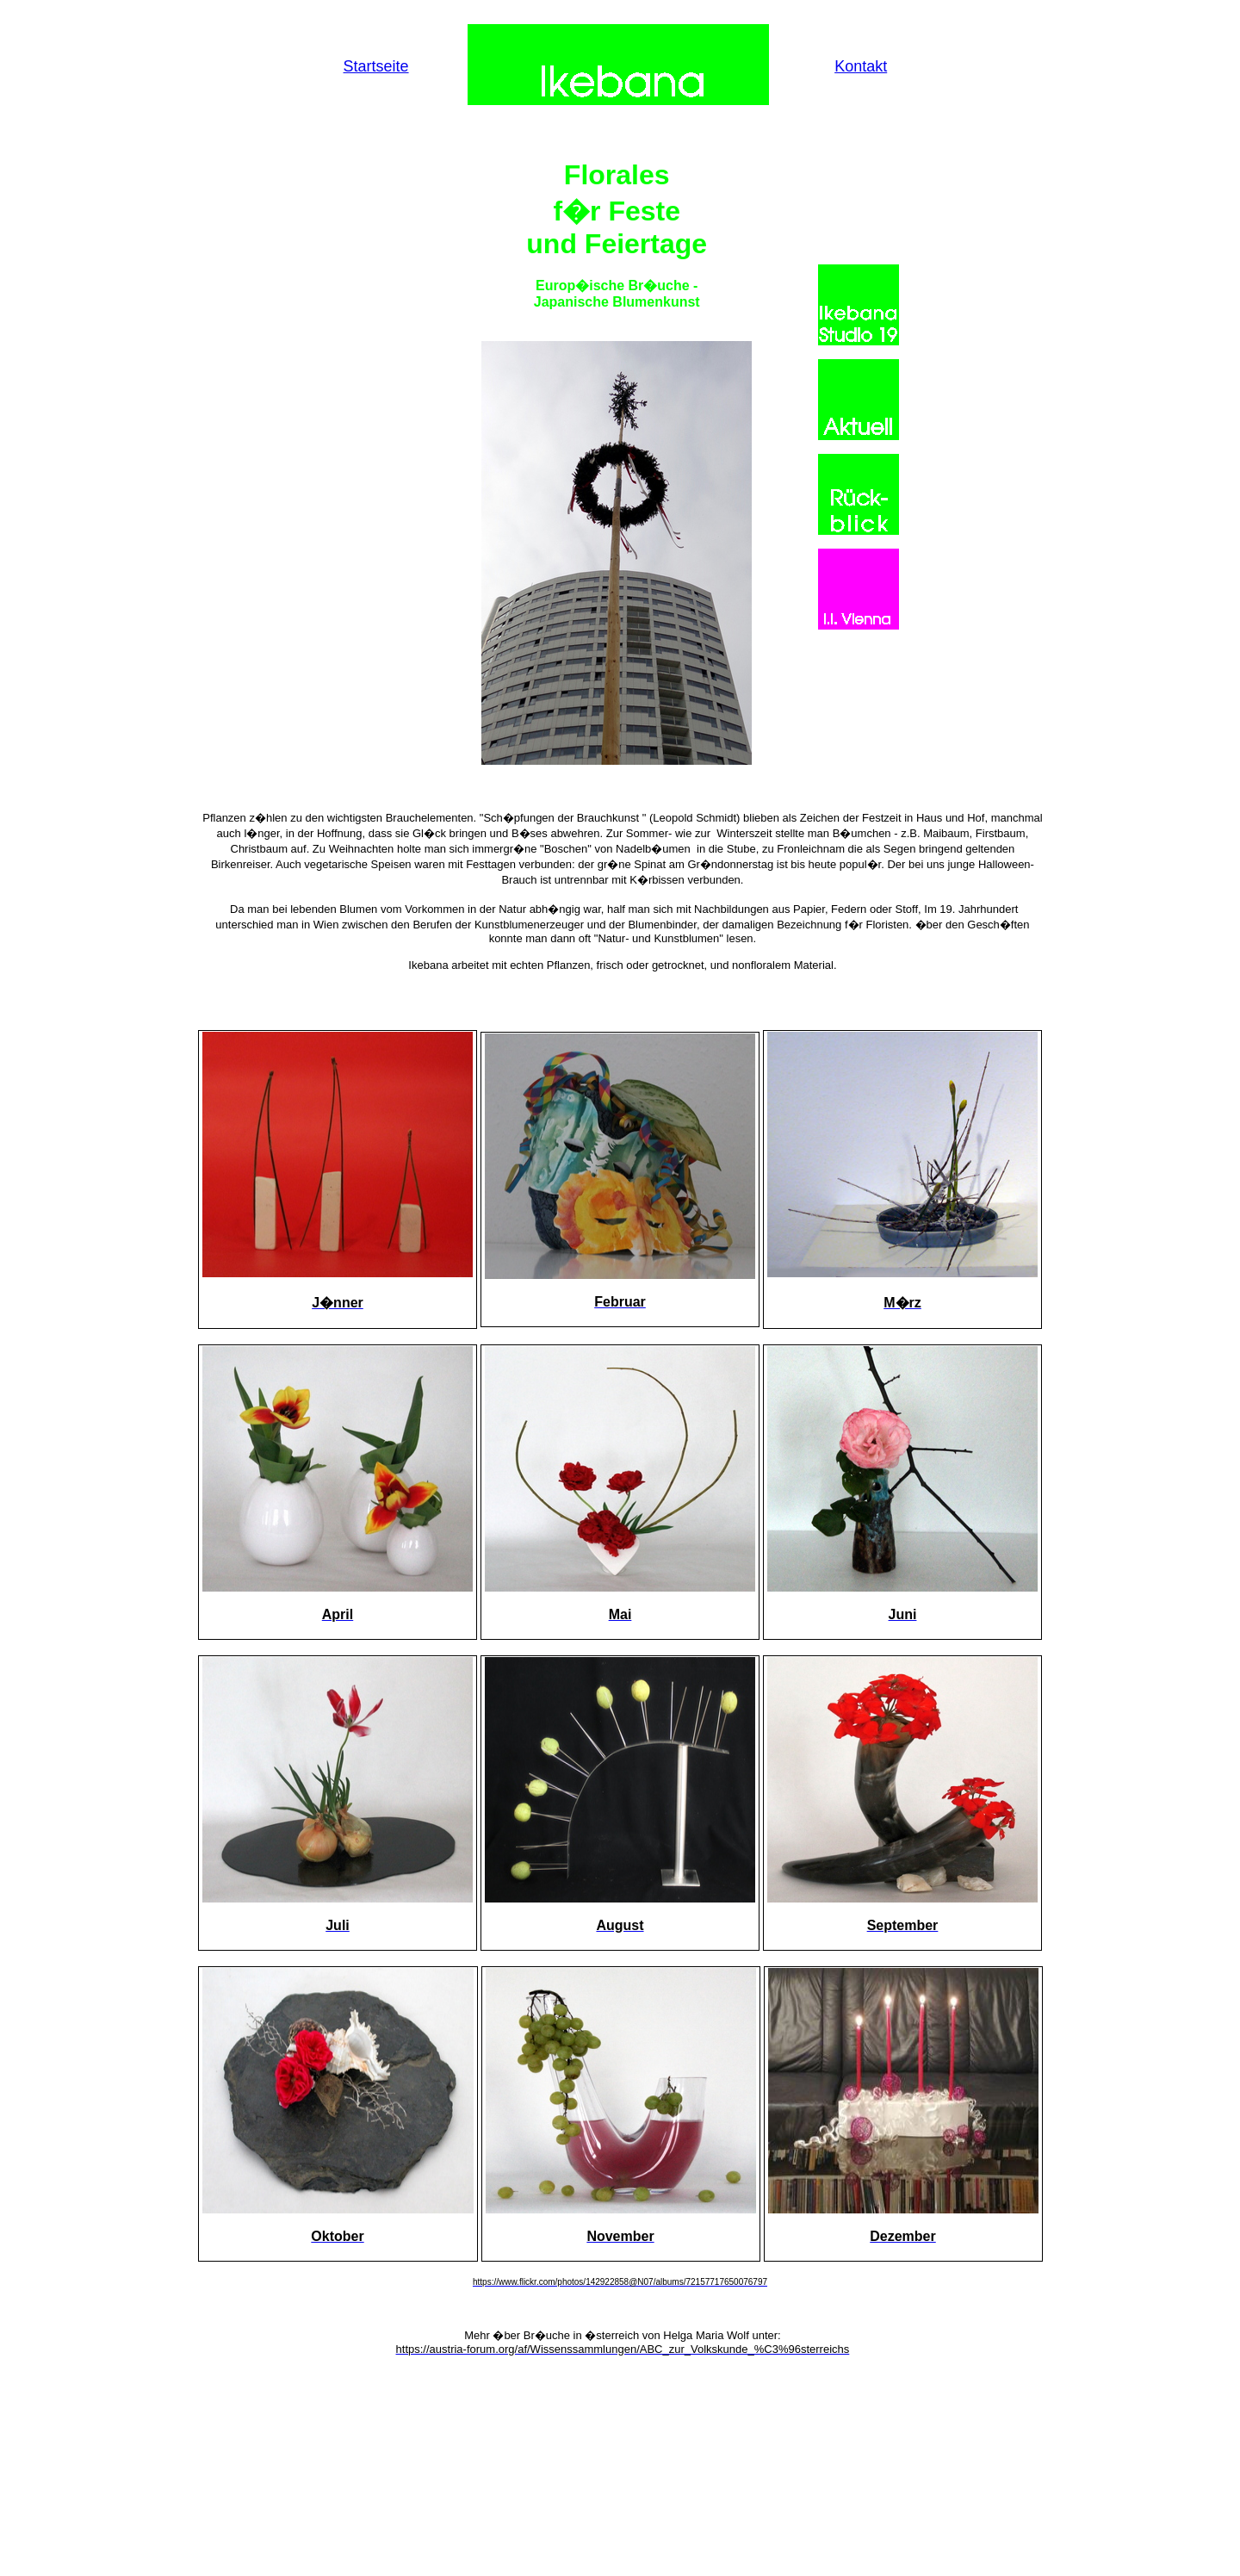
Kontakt (860, 66)
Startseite (376, 66)
